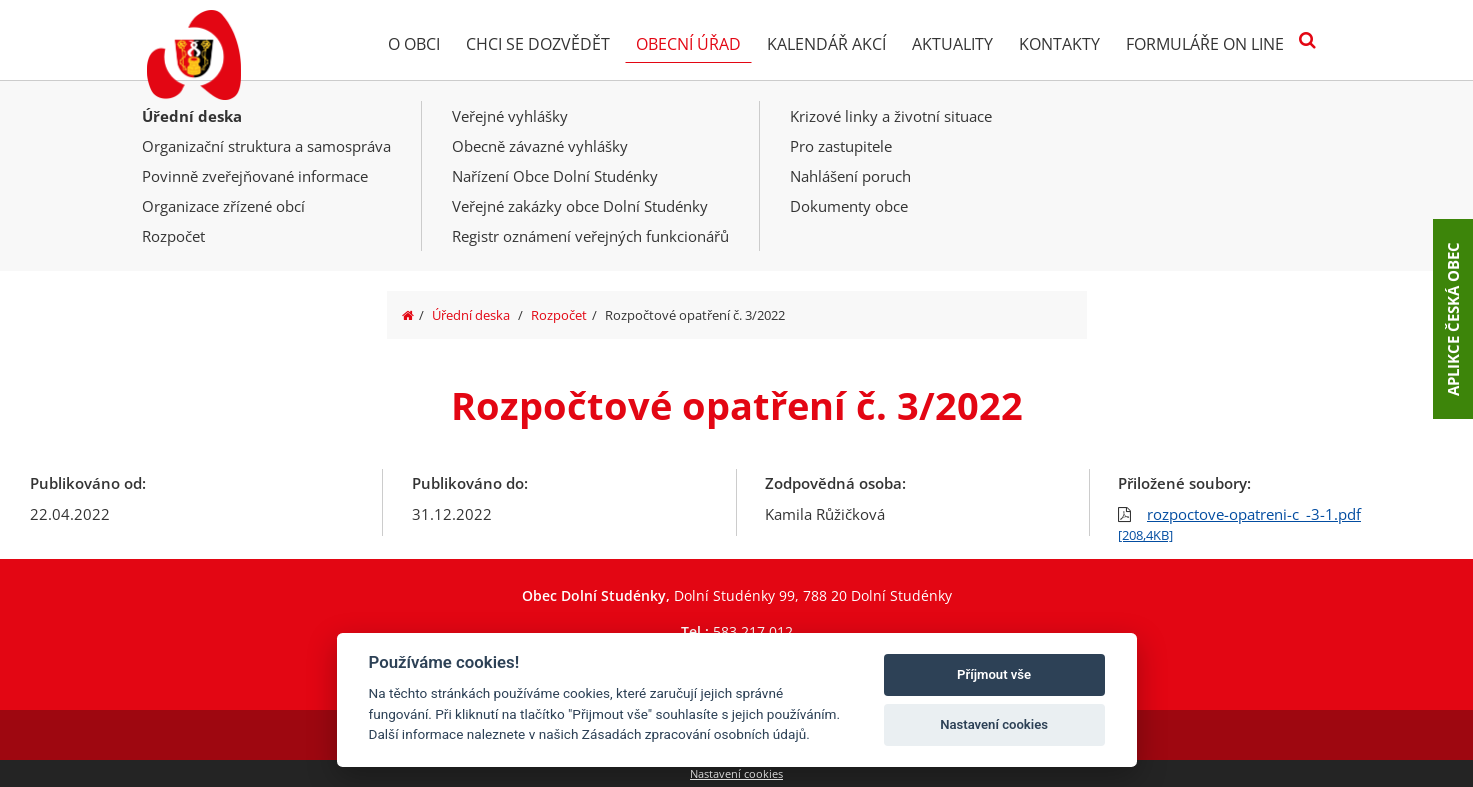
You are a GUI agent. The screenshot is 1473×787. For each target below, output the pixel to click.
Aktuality (952, 44)
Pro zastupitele (841, 146)
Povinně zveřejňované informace (255, 176)
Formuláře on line (1205, 44)
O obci (414, 44)
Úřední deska (192, 116)
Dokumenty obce (849, 206)
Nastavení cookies (736, 773)
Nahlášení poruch (850, 176)
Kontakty (1059, 44)
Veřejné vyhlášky (510, 116)
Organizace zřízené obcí (223, 206)
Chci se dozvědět (538, 44)
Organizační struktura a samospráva (266, 146)
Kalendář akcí (826, 44)
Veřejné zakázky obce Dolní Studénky (580, 206)
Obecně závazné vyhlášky (540, 146)
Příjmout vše (994, 674)
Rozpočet (173, 236)
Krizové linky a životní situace (891, 116)
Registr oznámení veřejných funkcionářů (590, 236)
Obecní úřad (688, 44)
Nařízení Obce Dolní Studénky (555, 176)
